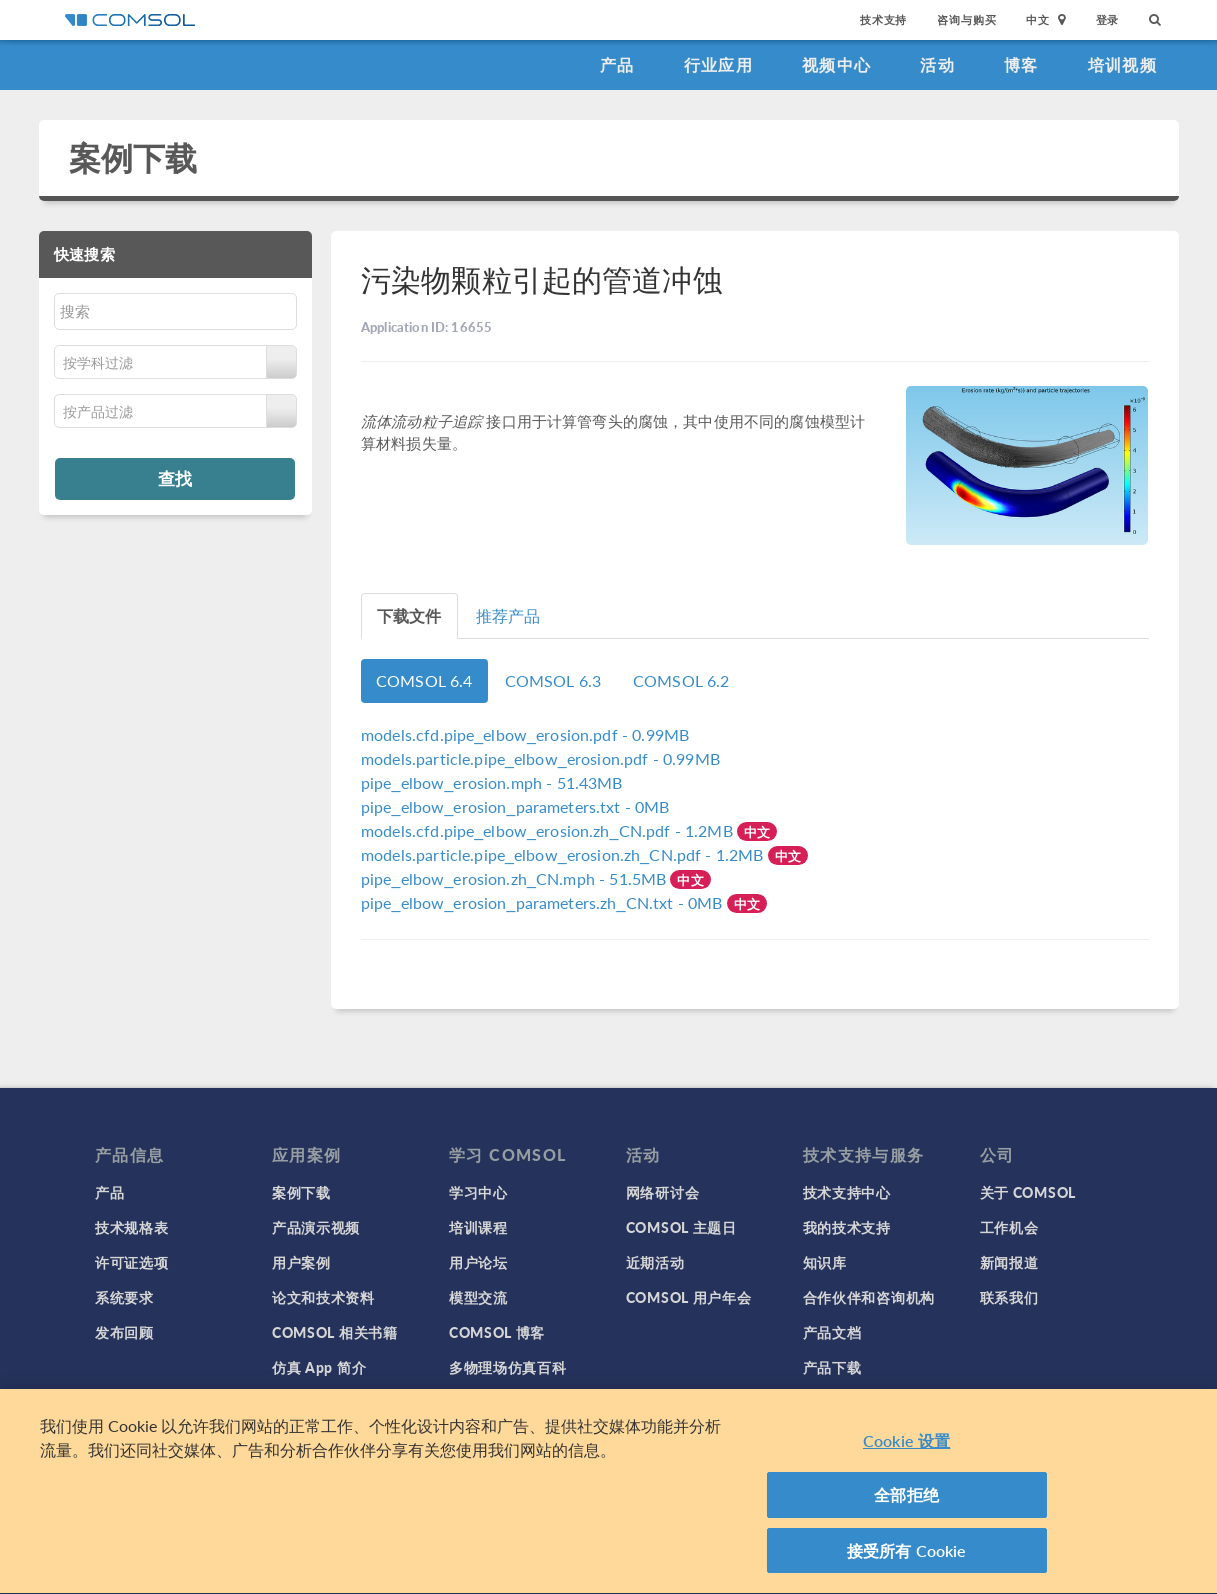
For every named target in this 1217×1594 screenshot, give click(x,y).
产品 (617, 64)
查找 (175, 478)
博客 (1021, 64)
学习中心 (478, 1192)
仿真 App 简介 (319, 1367)
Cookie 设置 (906, 1448)
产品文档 (832, 1332)
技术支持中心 (847, 1192)
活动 (937, 64)
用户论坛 (478, 1262)
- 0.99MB (525, 734)
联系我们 (1009, 1297)
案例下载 (133, 157)
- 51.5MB (515, 878)
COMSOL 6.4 (424, 680)
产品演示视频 (316, 1227)
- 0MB (515, 806)
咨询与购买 (966, 19)
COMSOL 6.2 (681, 680)
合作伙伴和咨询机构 (869, 1297)
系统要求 (124, 1297)
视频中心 (836, 64)
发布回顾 (124, 1332)
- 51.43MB (492, 782)
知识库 (825, 1262)
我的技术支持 (847, 1227)
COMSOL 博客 (497, 1332)
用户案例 (301, 1262)
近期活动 (655, 1262)
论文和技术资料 (323, 1297)
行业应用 (718, 64)
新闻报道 (1009, 1262)
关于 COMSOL (1028, 1192)
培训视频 (1122, 64)
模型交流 (478, 1297)
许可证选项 (132, 1262)
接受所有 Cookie (907, 1558)
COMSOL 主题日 (681, 1227)
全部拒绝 (906, 1502)
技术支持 (883, 19)
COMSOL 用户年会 (689, 1297)
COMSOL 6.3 (553, 680)
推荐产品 (508, 615)
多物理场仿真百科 (508, 1367)
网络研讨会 (663, 1192)
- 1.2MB (549, 830)
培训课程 (478, 1227)
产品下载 (832, 1367)
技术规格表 (132, 1227)
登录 (1108, 19)
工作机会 (1009, 1227)
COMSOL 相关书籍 (335, 1332)
